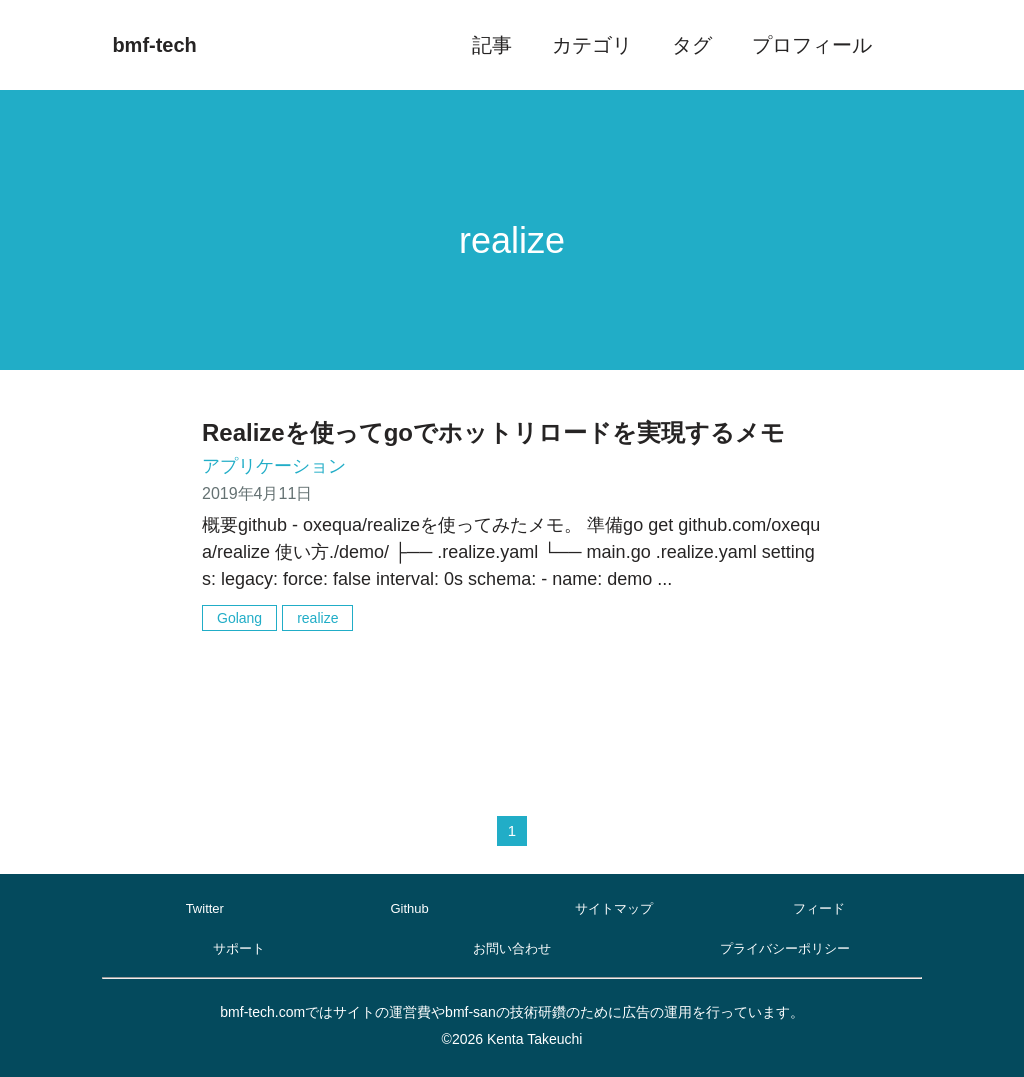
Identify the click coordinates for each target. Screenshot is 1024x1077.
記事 (492, 45)
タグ (692, 45)
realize (317, 618)
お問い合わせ (512, 948)
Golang (239, 618)
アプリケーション (274, 466)
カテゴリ (592, 45)
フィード (819, 908)
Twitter (205, 908)
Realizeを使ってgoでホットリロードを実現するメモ (493, 432)
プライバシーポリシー (785, 948)
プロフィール (812, 45)
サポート (239, 948)
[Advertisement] (512, 705)
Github (409, 908)
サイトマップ (614, 908)
